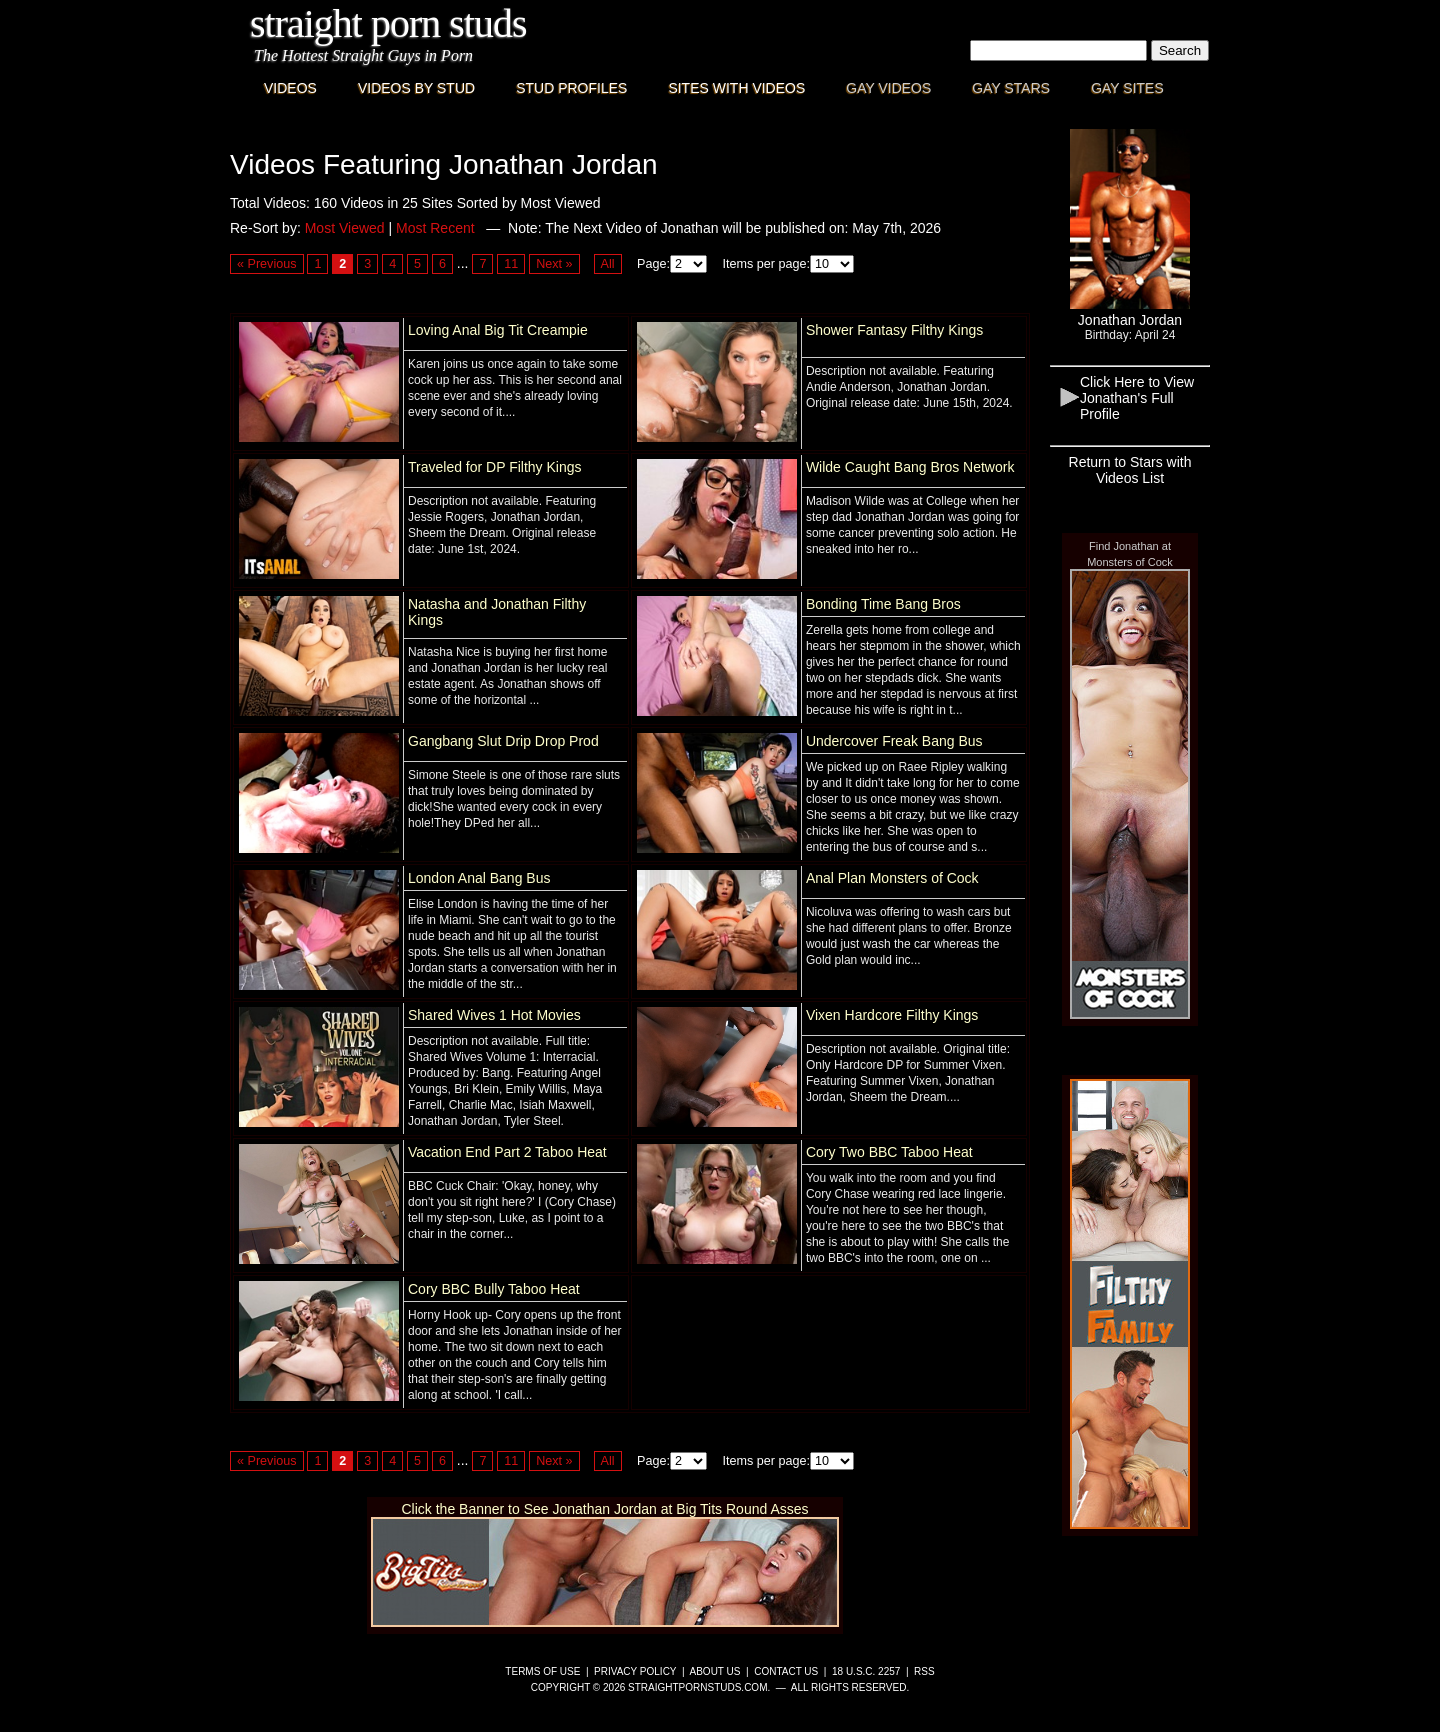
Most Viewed (345, 228)
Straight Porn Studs (388, 23)
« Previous (267, 264)
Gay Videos (888, 88)
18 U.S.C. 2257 (866, 1671)
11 (511, 264)
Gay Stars (1011, 88)
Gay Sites (1127, 88)
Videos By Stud (416, 88)
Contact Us (786, 1671)
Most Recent (435, 228)
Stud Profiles (571, 88)
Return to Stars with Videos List (1130, 470)
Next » (554, 264)
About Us (715, 1671)
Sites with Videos (736, 88)
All (608, 264)
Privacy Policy (635, 1671)
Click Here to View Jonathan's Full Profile (1137, 398)
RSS (924, 1671)
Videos (290, 88)
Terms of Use (542, 1671)
